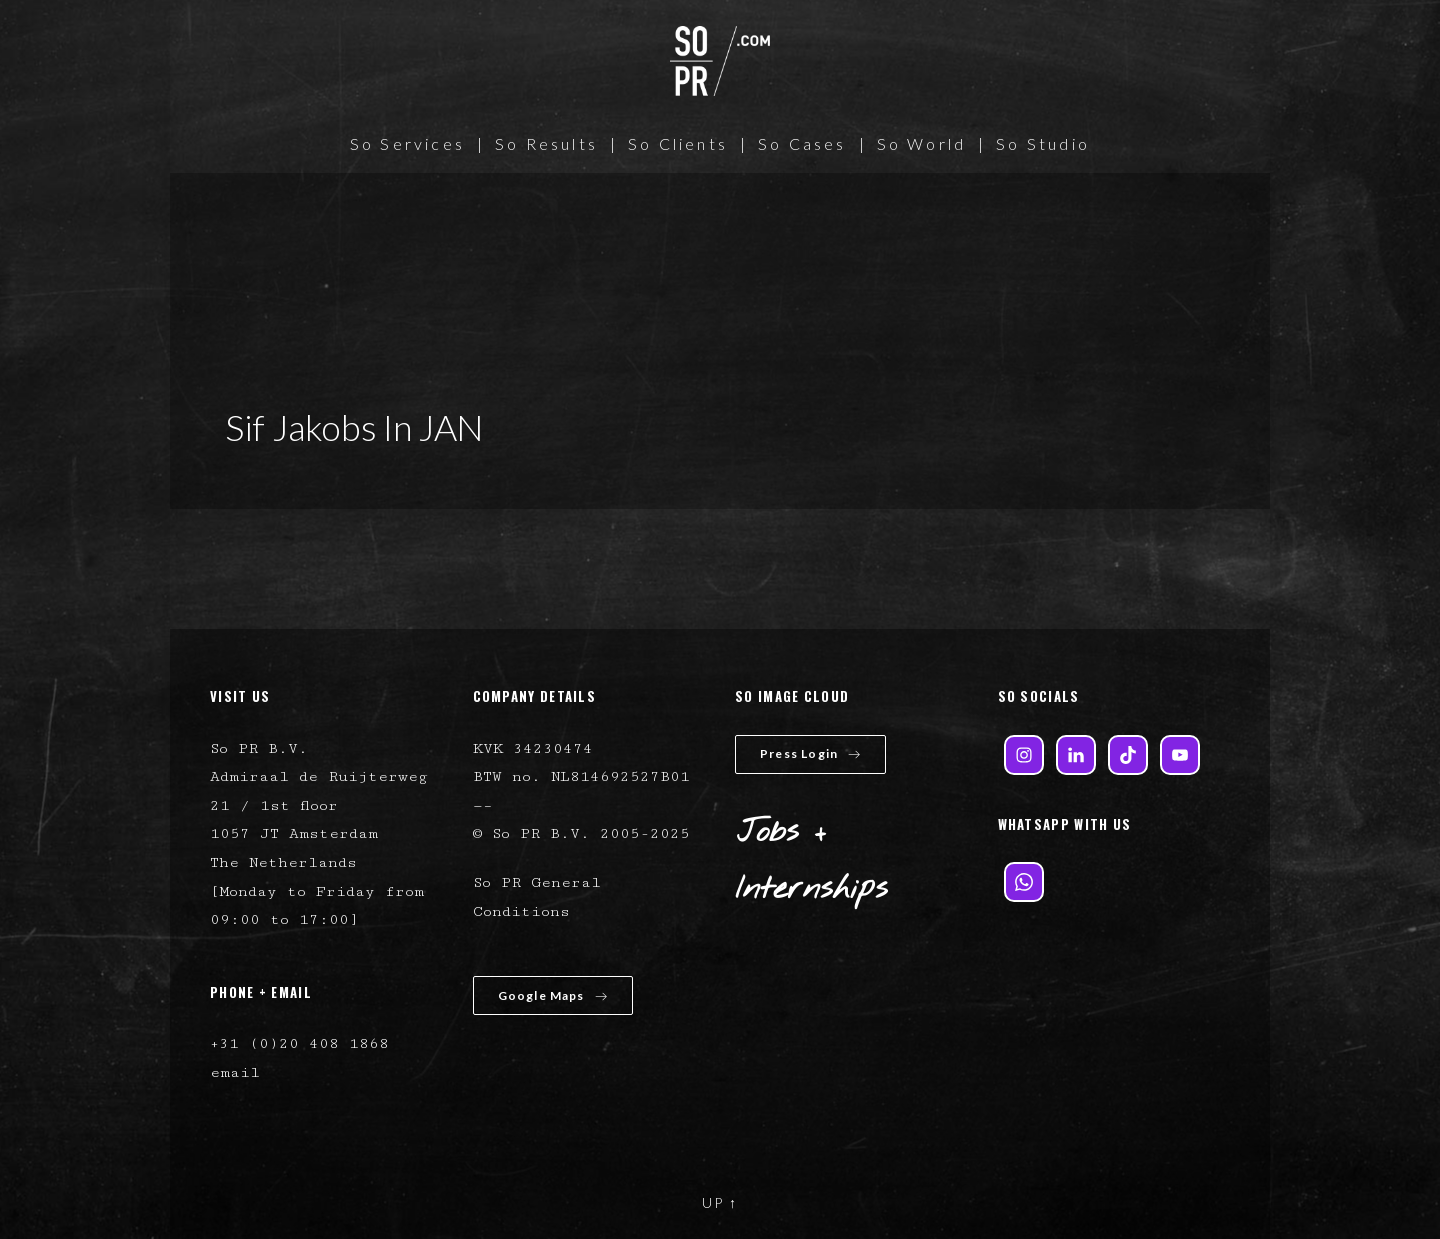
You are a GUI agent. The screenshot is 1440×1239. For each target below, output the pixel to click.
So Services (407, 143)
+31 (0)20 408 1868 (299, 1043)
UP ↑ (720, 1202)
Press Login (810, 753)
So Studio (1043, 143)
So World (922, 143)
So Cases (802, 143)
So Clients (678, 143)
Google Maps (553, 995)
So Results (546, 143)
